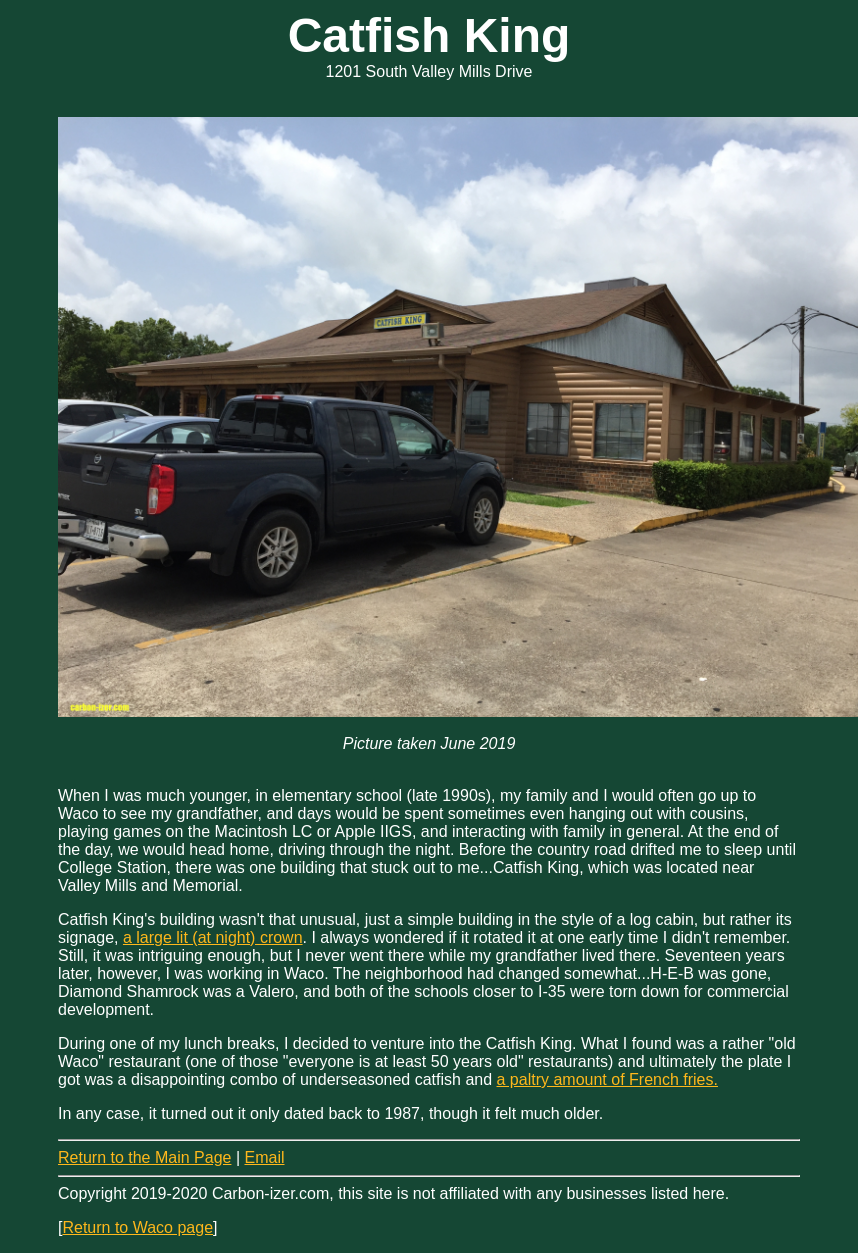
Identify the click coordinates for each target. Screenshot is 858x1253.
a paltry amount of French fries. (607, 1079)
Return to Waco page (137, 1227)
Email (264, 1157)
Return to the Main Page (144, 1157)
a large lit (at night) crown (213, 937)
